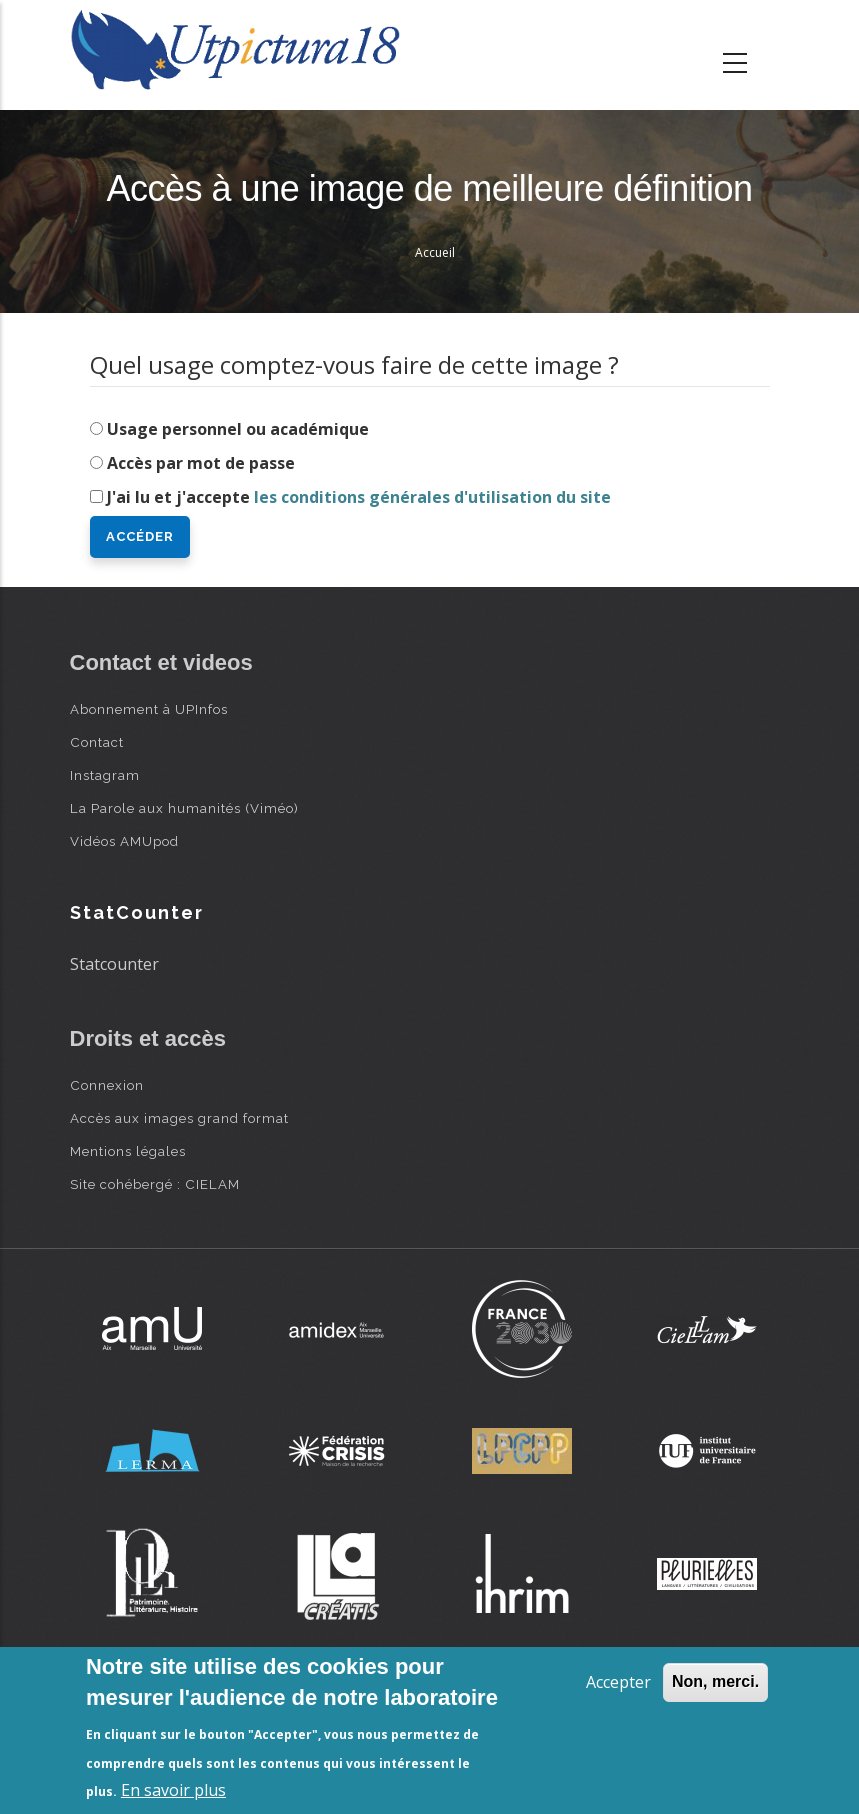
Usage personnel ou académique (238, 429)
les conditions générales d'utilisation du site (432, 497)
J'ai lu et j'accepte (359, 497)
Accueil (435, 252)
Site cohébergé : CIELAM (155, 1184)
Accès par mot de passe (201, 463)
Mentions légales (128, 1151)
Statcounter (114, 964)
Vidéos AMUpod (124, 841)
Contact (97, 742)
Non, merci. (715, 1681)
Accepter (618, 1682)
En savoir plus (173, 1790)
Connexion (107, 1085)
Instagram (105, 775)
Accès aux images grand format (179, 1118)
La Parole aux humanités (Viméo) (184, 808)
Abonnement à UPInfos (149, 709)
